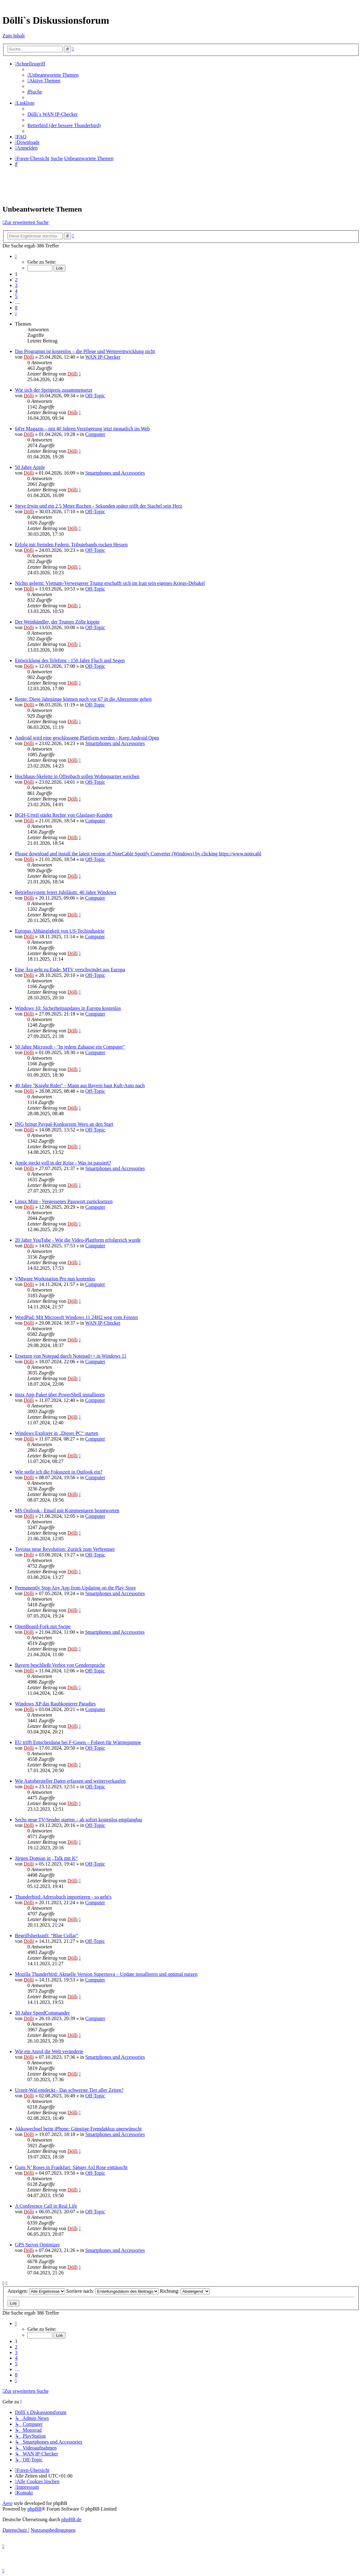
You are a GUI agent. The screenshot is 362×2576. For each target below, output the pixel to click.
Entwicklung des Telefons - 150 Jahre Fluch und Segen (70, 660)
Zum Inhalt (13, 35)
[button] (16, 256)
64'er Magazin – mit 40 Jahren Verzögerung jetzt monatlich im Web (82, 428)
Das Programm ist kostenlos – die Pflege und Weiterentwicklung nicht (85, 351)
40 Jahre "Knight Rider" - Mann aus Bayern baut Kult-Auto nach (80, 1085)
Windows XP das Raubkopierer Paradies (55, 1703)
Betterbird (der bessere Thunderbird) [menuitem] (64, 125)
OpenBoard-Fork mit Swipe (43, 1626)
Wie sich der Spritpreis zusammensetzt (53, 390)
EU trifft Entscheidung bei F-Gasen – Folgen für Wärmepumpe (78, 1742)
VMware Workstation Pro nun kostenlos (55, 1278)
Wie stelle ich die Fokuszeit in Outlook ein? (58, 1471)
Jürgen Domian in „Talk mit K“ (46, 1858)
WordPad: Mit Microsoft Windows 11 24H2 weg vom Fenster (76, 1317)
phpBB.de (71, 2519)
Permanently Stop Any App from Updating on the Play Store (75, 1587)
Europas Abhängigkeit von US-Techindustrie (59, 931)
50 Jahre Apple (30, 467)
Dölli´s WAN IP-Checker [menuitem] (52, 114)
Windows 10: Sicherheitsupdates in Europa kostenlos (68, 1008)
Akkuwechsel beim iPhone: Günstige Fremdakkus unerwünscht (78, 2128)
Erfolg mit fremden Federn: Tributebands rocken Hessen (71, 544)
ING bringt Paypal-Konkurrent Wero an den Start (64, 1124)
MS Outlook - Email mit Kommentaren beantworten (67, 1510)
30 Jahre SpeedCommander (42, 2012)
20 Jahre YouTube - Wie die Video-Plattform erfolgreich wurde (78, 1240)
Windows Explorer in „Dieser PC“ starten (56, 1433)
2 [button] (16, 279)
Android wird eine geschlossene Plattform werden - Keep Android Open (87, 737)
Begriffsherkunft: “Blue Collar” (46, 1935)
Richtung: (185, 2291)
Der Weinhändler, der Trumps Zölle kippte (57, 621)
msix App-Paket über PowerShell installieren (60, 1394)
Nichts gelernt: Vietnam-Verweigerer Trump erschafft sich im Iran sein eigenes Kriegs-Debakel (110, 583)
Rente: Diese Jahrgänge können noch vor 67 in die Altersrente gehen (83, 699)
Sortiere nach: (112, 2291)
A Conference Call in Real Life (46, 2206)
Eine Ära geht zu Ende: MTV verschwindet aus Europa (70, 969)
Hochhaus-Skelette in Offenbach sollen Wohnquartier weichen (77, 776)
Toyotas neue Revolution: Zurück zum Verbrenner (65, 1549)
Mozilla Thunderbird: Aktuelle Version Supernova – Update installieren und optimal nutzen (106, 1974)
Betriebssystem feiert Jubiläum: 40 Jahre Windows (65, 892)
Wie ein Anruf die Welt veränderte (49, 2051)
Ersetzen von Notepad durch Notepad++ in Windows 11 (70, 1356)
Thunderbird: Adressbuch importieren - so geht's (63, 1897)
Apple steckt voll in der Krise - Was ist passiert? (63, 1162)
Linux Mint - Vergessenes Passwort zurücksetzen (64, 1201)
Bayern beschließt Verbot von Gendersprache (60, 1665)
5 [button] (16, 296)
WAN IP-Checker (103, 357)
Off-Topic (95, 395)
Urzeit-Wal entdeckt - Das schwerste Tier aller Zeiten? (69, 2090)
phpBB (34, 2508)
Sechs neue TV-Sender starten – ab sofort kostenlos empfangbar (78, 1819)
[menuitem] (53, 75)
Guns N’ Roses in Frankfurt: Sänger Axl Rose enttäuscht (71, 2167)
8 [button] (16, 307)
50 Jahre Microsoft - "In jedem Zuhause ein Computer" (70, 1046)
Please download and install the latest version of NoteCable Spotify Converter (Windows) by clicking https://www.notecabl (138, 853)
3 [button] (16, 285)
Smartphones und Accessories (115, 473)
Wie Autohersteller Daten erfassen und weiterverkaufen (70, 1781)
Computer (95, 434)
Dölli (29, 357)
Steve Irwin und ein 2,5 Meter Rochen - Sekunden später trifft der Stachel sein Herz (98, 506)
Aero (7, 2503)
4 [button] (16, 291)
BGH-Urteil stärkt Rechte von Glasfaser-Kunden (63, 815)
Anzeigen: (36, 2291)
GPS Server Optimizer (37, 2244)
